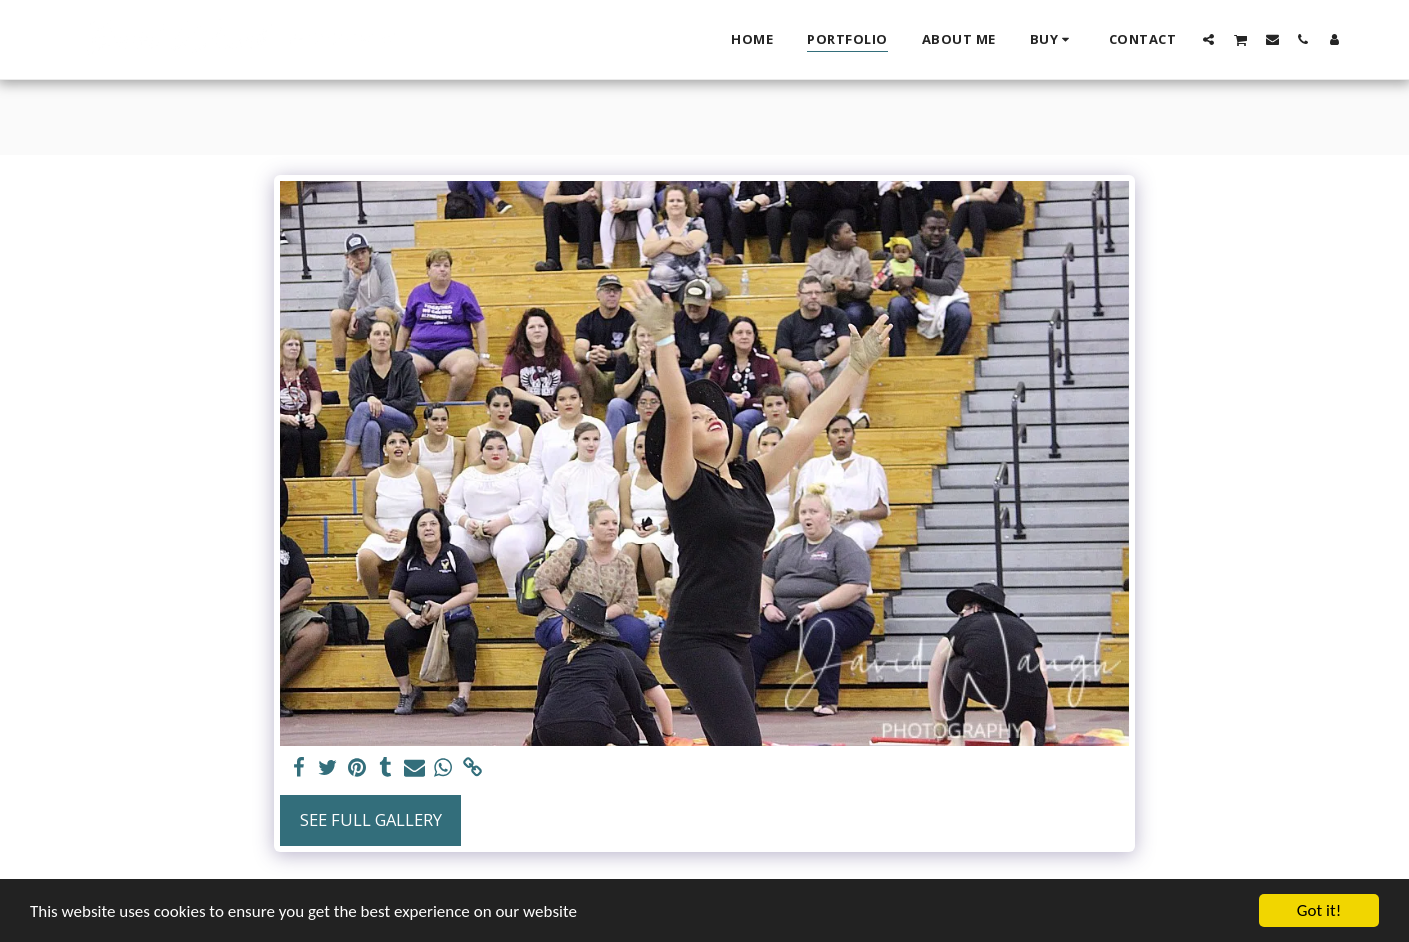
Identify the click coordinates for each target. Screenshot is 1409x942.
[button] (1208, 39)
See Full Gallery (371, 819)
